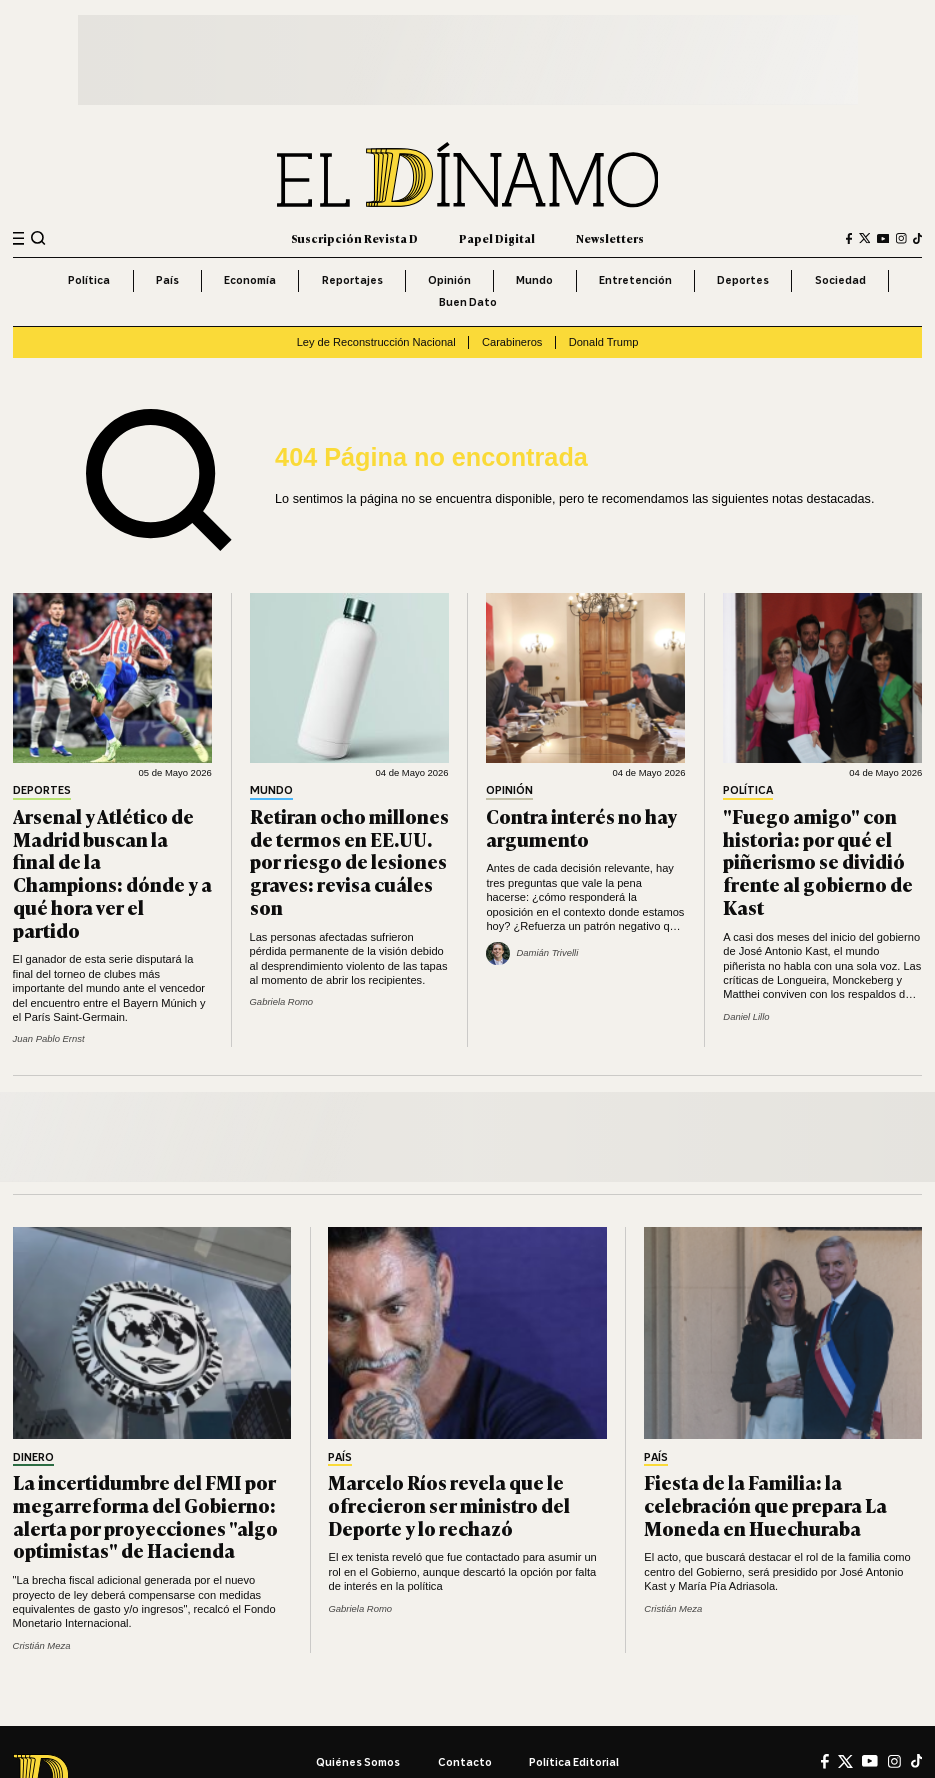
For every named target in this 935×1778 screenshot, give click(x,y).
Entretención (635, 280)
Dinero (33, 1458)
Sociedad (840, 280)
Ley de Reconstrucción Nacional (376, 342)
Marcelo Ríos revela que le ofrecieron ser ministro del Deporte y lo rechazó (449, 1504)
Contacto (465, 1762)
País (167, 280)
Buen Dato (468, 302)
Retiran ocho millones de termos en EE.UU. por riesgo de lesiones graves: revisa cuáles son (349, 861)
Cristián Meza (42, 1645)
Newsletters (610, 238)
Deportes (743, 280)
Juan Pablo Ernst (49, 1038)
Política (89, 280)
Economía (250, 280)
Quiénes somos (358, 1762)
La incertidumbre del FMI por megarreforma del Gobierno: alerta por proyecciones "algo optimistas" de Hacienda (145, 1516)
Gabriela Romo (282, 1001)
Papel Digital (497, 238)
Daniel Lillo (746, 1016)
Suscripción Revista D (354, 238)
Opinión (449, 280)
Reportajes (352, 280)
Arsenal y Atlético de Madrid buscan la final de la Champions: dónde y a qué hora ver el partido (112, 873)
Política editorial (574, 1762)
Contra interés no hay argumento (581, 827)
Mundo (534, 280)
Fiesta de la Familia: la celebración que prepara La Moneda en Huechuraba (765, 1504)
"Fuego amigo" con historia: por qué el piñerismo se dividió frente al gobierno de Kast (818, 861)
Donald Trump (604, 342)
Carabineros (512, 342)
